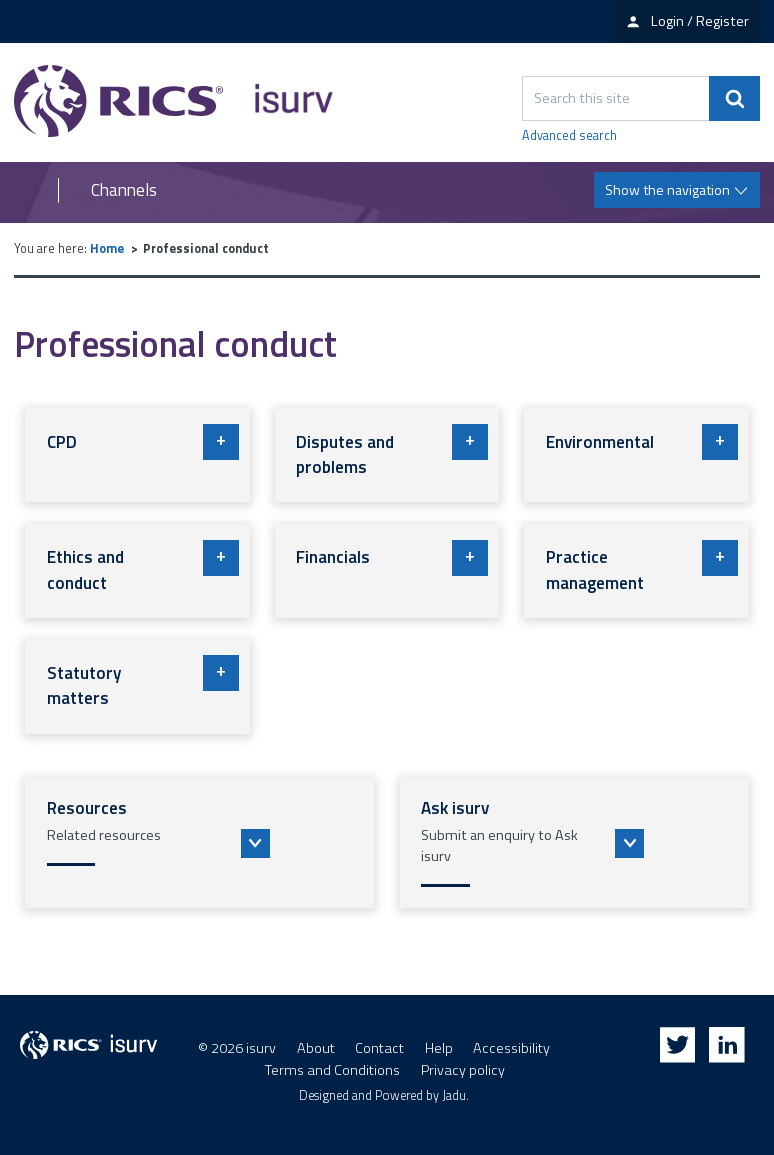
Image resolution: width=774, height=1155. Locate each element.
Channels (124, 190)
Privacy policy (463, 1070)
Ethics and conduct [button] (143, 568)
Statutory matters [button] (143, 683)
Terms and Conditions (332, 1070)
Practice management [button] (642, 568)
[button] (199, 843)
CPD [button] (143, 442)
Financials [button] (392, 558)
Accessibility (511, 1048)
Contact (379, 1048)
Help (439, 1048)
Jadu (454, 1095)
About (316, 1048)
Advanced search (569, 136)
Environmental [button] (642, 442)
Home (107, 248)
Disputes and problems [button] (392, 452)
